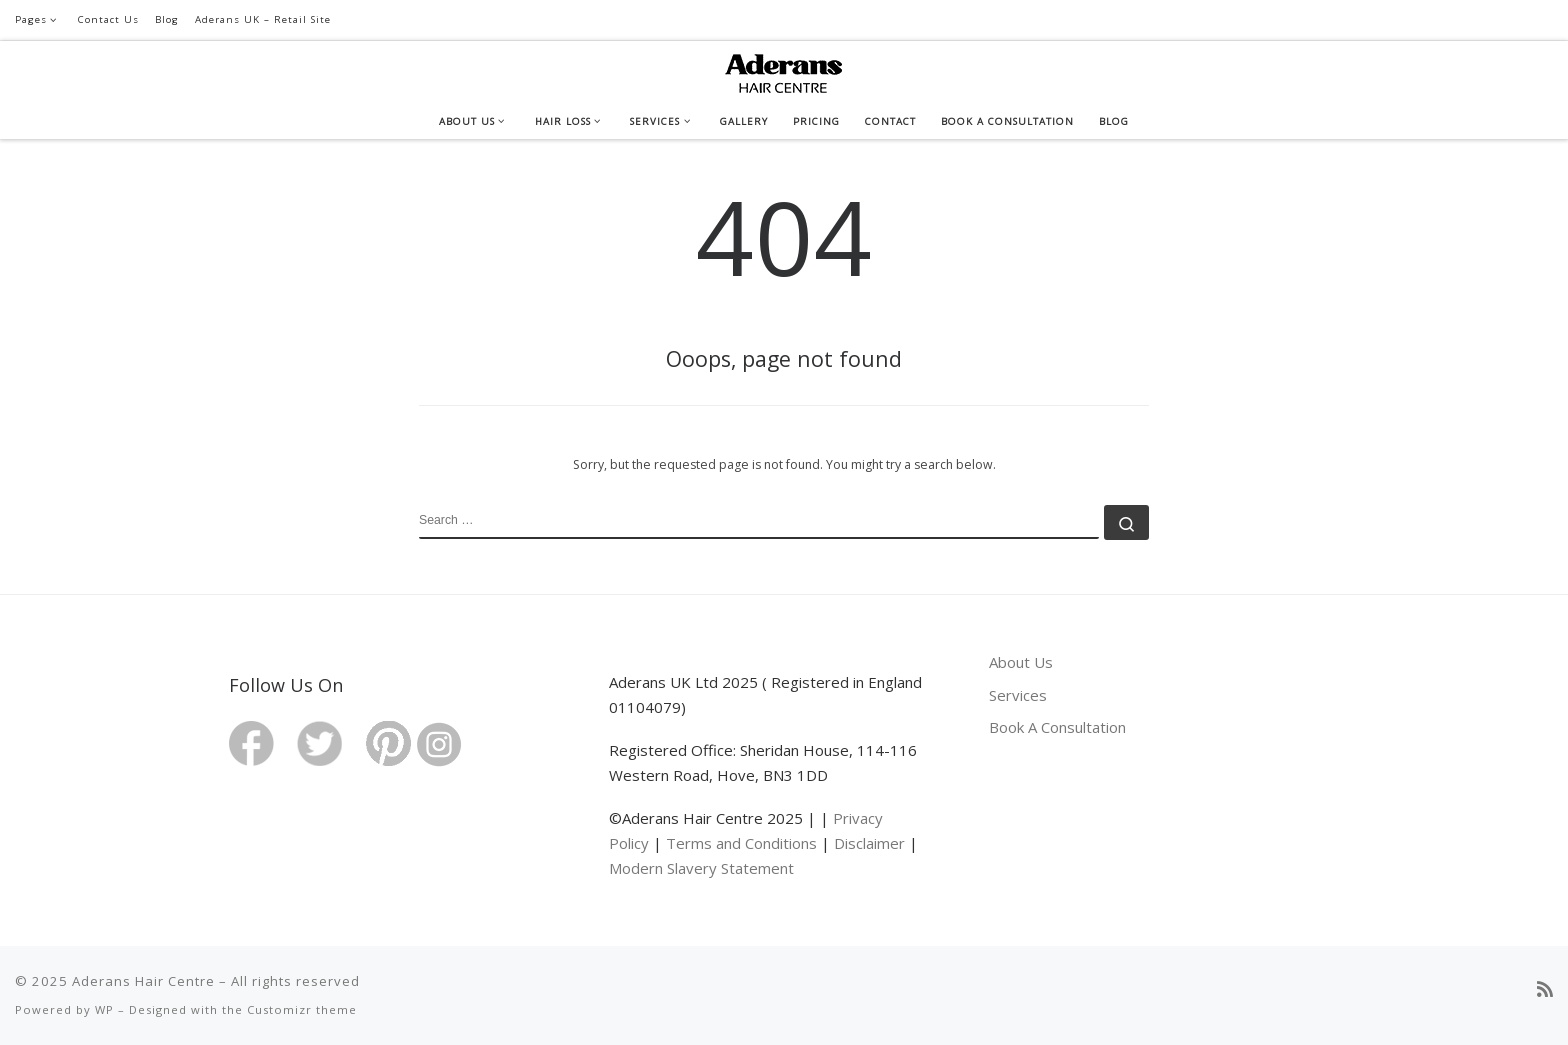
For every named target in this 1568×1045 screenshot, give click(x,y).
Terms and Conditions (741, 843)
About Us (1021, 662)
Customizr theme (302, 1009)
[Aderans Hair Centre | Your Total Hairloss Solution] (784, 70)
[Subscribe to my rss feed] (1545, 990)
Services (1018, 695)
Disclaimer (869, 843)
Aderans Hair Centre (143, 981)
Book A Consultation (1057, 727)
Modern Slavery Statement (701, 868)
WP (104, 1009)
